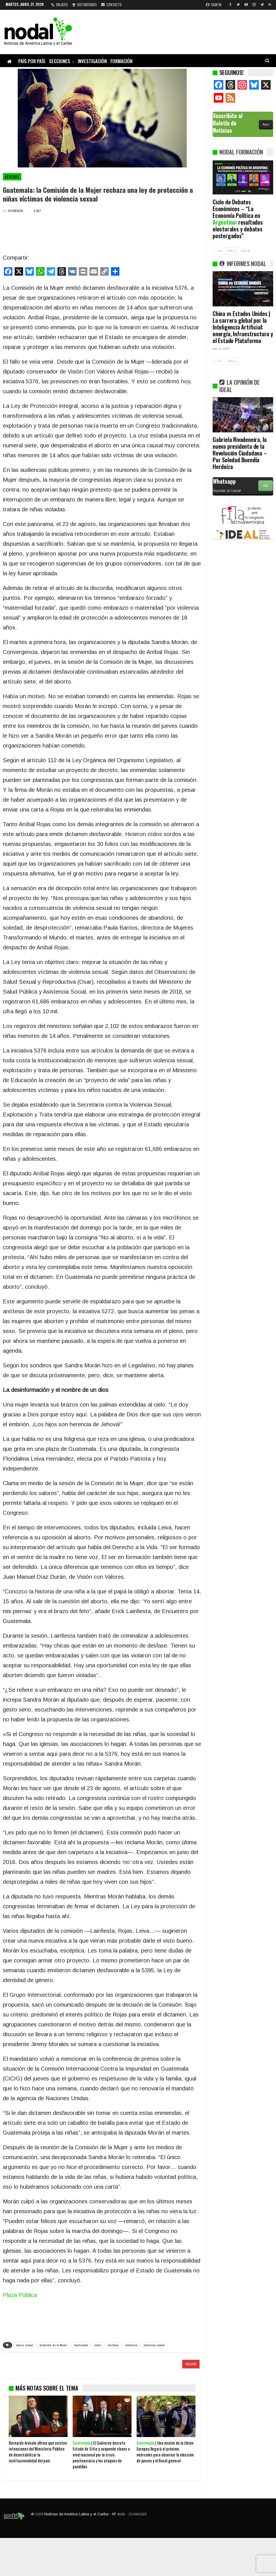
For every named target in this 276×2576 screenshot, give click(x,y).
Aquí (265, 124)
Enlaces (59, 4)
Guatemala (81, 2345)
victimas (113, 2345)
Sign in (213, 4)
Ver (265, 486)
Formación (121, 61)
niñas (97, 2345)
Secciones (59, 61)
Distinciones (84, 4)
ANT (219, 251)
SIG (232, 251)
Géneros (12, 177)
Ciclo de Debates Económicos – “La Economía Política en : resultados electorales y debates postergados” (238, 218)
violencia (131, 2345)
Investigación (92, 61)
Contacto (111, 4)
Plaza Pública (20, 2295)
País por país (31, 61)
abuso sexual (24, 2345)
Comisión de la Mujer (53, 2345)
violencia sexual (154, 2345)
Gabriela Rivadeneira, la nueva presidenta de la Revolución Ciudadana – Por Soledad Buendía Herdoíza (240, 453)
